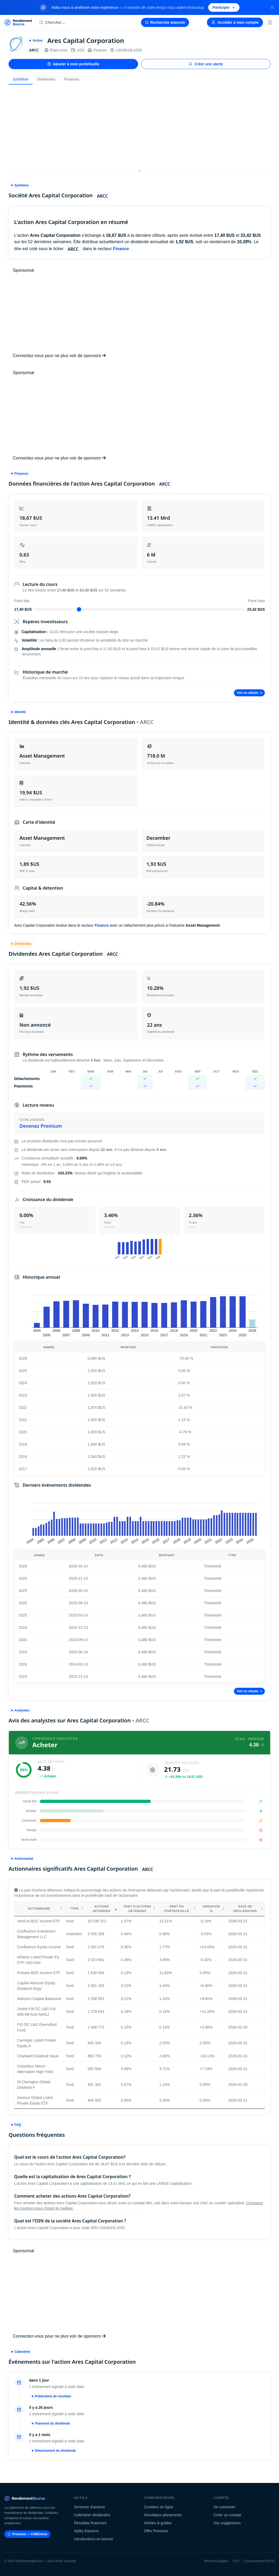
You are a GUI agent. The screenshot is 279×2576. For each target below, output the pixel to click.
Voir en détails (249, 693)
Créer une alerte (205, 64)
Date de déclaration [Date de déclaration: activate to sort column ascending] (245, 1909)
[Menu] (270, 22)
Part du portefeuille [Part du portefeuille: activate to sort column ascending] (176, 1909)
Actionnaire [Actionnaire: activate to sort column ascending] (39, 1908)
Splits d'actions (86, 2531)
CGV (236, 2561)
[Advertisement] (139, 126)
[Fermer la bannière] (272, 7)
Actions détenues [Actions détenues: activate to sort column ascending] (101, 1909)
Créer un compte (227, 2515)
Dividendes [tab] (46, 79)
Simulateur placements (163, 2515)
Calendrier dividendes (92, 2515)
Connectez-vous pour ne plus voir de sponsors (59, 355)
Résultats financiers (90, 2523)
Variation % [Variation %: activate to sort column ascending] (211, 1909)
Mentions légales (216, 2561)
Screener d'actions (89, 2507)
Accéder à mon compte (235, 22)
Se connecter (225, 2507)
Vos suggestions (227, 2523)
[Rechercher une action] (87, 22)
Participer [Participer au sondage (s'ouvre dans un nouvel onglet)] (224, 7)
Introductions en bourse (93, 2539)
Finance (97, 50)
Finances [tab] (71, 79)
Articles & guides (158, 2523)
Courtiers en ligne (158, 2507)
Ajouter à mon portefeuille (73, 64)
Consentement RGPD (259, 2561)
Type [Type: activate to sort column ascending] (74, 1908)
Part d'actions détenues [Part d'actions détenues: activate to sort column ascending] (137, 1909)
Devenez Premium (40, 1126)
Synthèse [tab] (20, 79)
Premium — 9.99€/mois (27, 2534)
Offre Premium (156, 2531)
